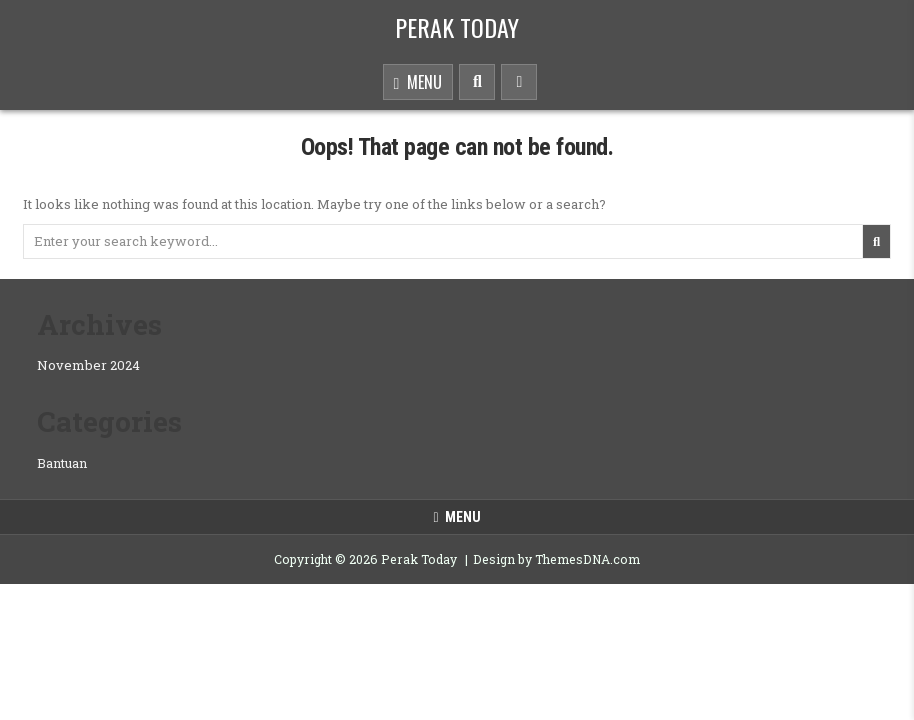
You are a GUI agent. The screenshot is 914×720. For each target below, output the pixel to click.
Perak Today (457, 27)
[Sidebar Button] (519, 82)
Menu (418, 83)
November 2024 (88, 365)
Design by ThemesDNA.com (556, 559)
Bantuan (62, 463)
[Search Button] (477, 82)
